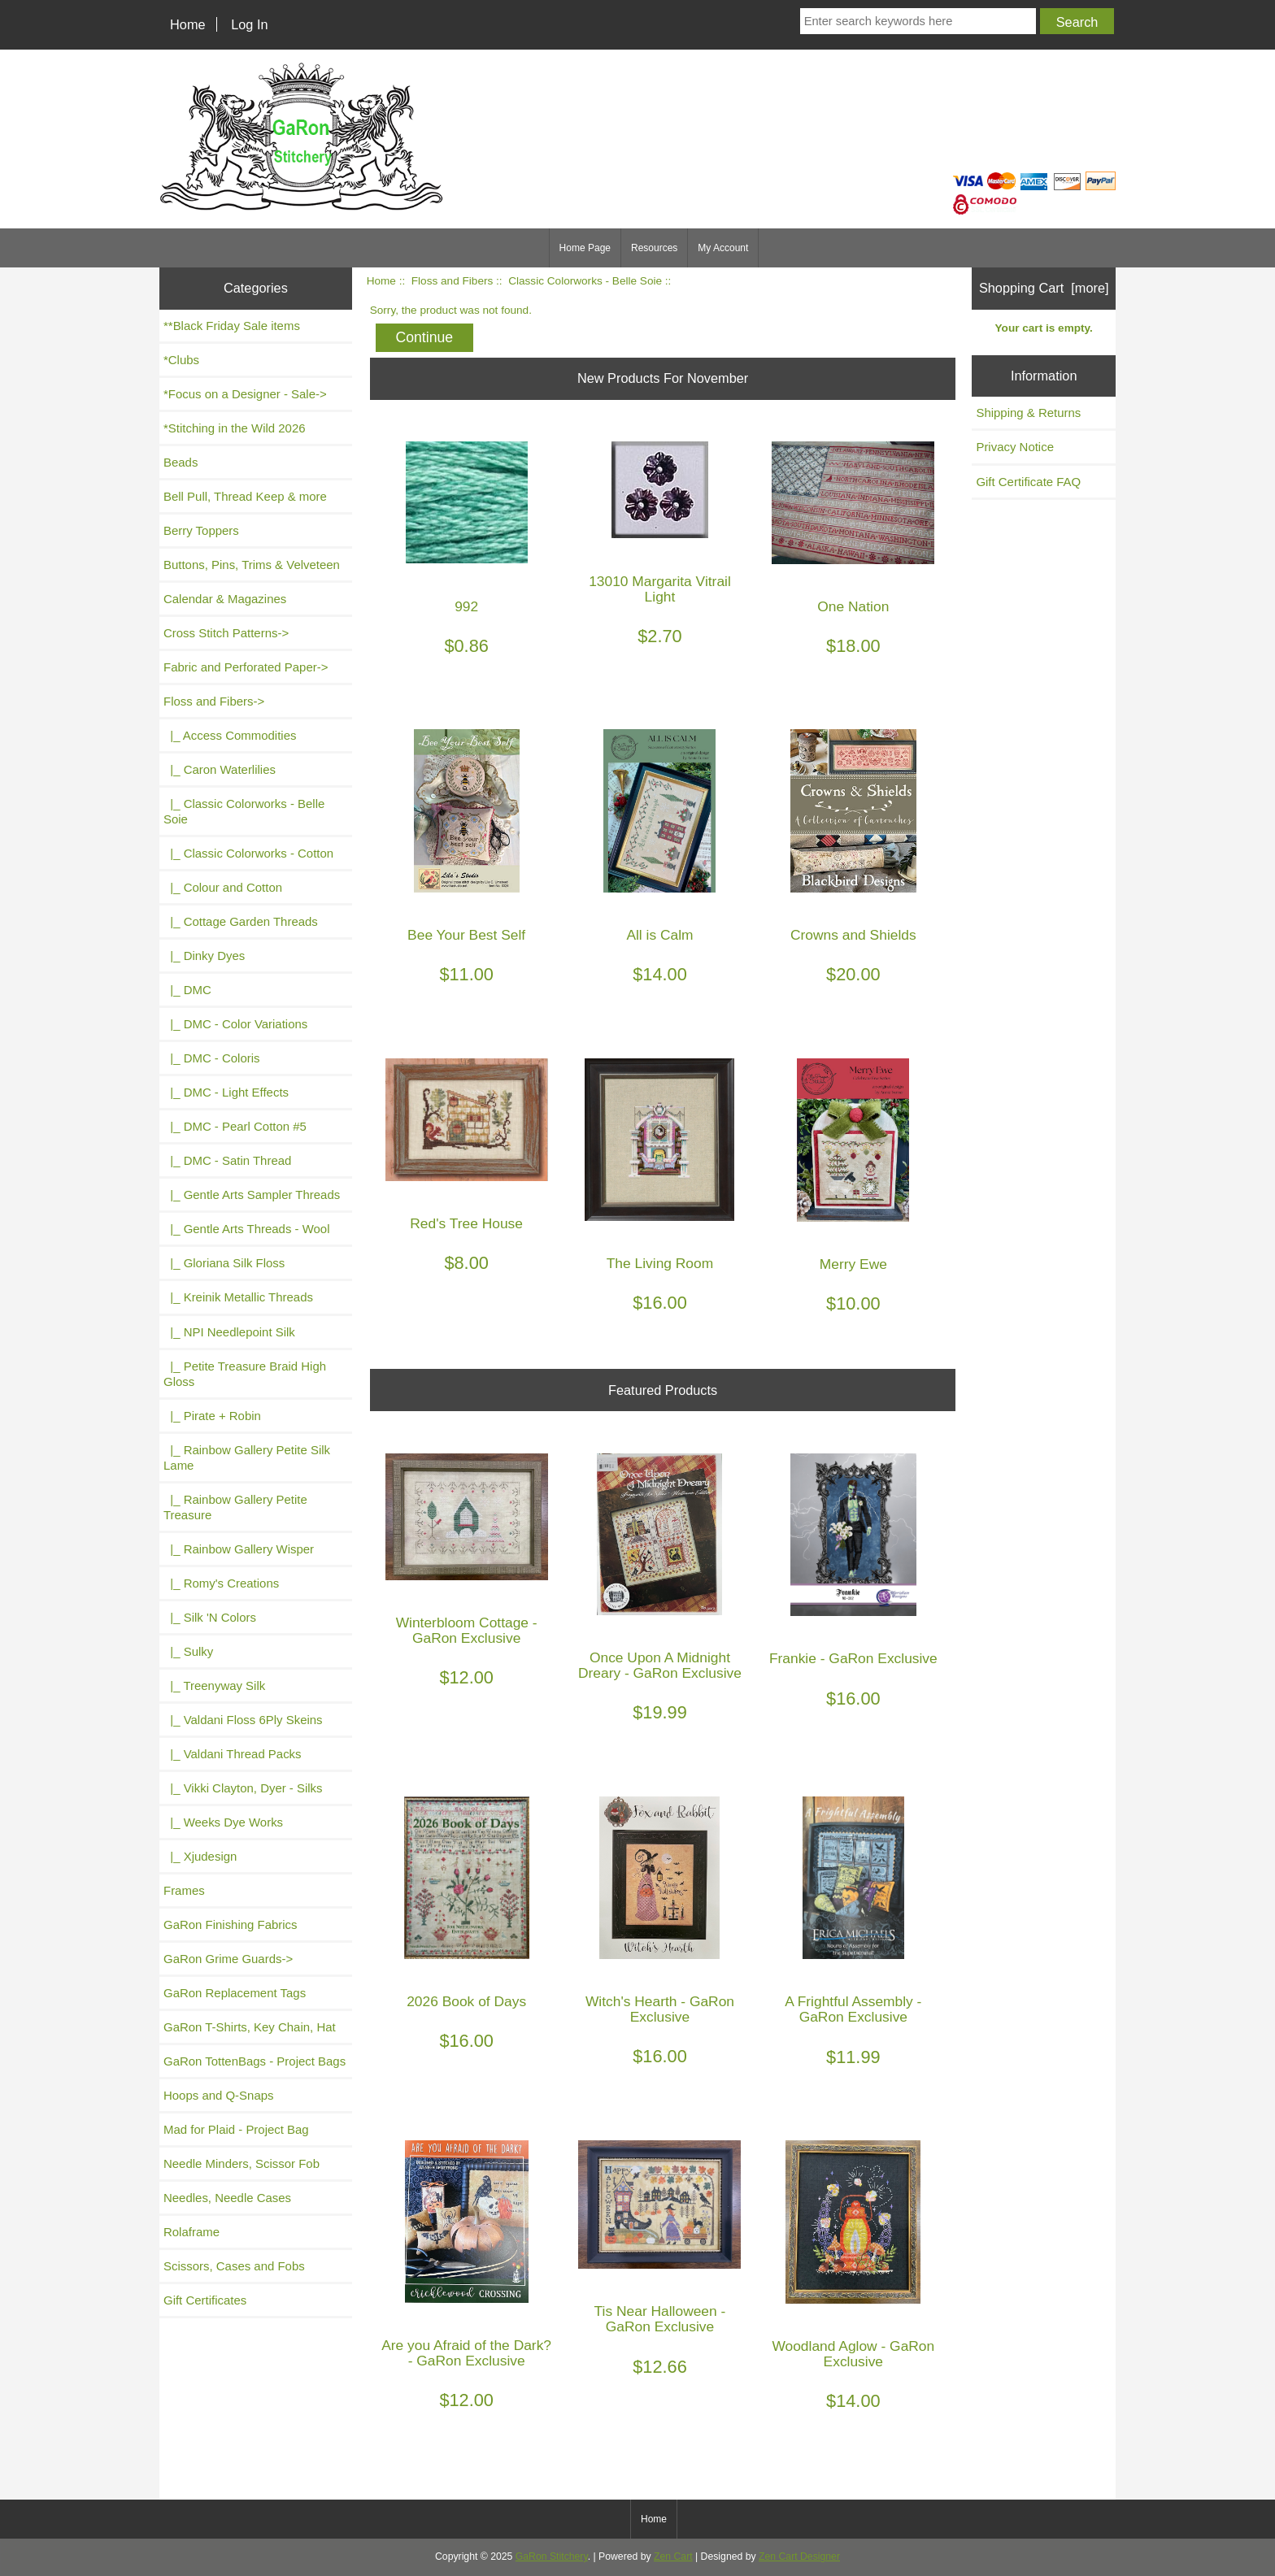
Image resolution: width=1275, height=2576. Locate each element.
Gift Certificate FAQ (1028, 482)
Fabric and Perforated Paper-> (245, 667)
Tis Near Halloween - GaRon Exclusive (660, 2319)
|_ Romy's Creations (221, 1583)
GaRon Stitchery (552, 2556)
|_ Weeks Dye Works (223, 1822)
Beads (180, 462)
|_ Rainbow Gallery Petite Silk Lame (246, 1457)
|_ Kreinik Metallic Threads (238, 1297)
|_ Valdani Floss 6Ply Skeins (243, 1720)
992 (466, 607)
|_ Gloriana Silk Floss (224, 1263)
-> (213, 701)
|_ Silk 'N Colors (209, 1617)
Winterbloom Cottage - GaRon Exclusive (466, 1630)
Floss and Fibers (452, 281)
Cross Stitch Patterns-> (226, 633)
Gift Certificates (204, 2300)
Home (188, 24)
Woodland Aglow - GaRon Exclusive (853, 2354)
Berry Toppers (201, 530)
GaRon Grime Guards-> (228, 1959)
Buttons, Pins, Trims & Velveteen (251, 564)
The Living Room (660, 1263)
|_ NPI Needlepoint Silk (229, 1332)
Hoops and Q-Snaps (218, 2095)
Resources (654, 248)
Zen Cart (673, 2556)
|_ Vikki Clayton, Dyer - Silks (243, 1788)
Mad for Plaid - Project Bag (236, 2129)
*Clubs (181, 360)
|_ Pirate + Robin (212, 1416)
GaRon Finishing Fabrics (230, 1924)
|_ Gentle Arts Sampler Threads (251, 1194)
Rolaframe (191, 2232)
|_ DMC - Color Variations (235, 1024)
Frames (184, 1890)
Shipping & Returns (1028, 412)
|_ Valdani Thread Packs (232, 1754)
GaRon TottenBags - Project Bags (254, 2061)
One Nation (853, 607)
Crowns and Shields (853, 935)
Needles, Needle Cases (227, 2198)
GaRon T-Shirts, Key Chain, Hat (249, 2027)
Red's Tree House (466, 1224)
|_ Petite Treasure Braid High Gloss (244, 1373)
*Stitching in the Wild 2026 (234, 428)
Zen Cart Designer (799, 2556)
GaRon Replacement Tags (234, 1993)
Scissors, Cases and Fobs (234, 2266)
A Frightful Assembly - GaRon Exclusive (853, 2009)
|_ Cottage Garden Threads (240, 921)
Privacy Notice (1015, 447)
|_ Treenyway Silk (214, 1685)
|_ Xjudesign (200, 1856)
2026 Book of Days (466, 2001)
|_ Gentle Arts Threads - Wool (246, 1229)
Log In (249, 24)
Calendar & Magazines (224, 599)
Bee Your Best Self (466, 935)
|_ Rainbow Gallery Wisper (238, 1549)
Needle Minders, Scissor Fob (241, 2163)
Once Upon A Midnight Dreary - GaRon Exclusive (660, 1665)
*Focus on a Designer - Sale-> (245, 394)
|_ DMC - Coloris (211, 1058)
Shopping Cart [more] (1044, 287)
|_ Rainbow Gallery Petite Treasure (235, 1507)
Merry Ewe (853, 1264)
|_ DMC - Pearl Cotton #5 (235, 1126)
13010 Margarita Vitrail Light (660, 589)
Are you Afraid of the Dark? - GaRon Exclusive (466, 2353)
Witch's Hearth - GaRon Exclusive (659, 2009)
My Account (723, 248)
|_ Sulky (188, 1651)
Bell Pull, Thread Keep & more (245, 496)
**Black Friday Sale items (231, 325)
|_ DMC (187, 990)
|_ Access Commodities (229, 735)
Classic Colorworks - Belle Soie (585, 281)
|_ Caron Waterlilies (219, 769)
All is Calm (659, 935)
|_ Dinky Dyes (204, 955)
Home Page (585, 248)
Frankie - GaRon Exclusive (853, 1658)
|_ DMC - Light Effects (226, 1092)
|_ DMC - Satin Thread (227, 1160)
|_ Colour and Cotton (222, 887)
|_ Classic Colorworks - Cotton (248, 853)
